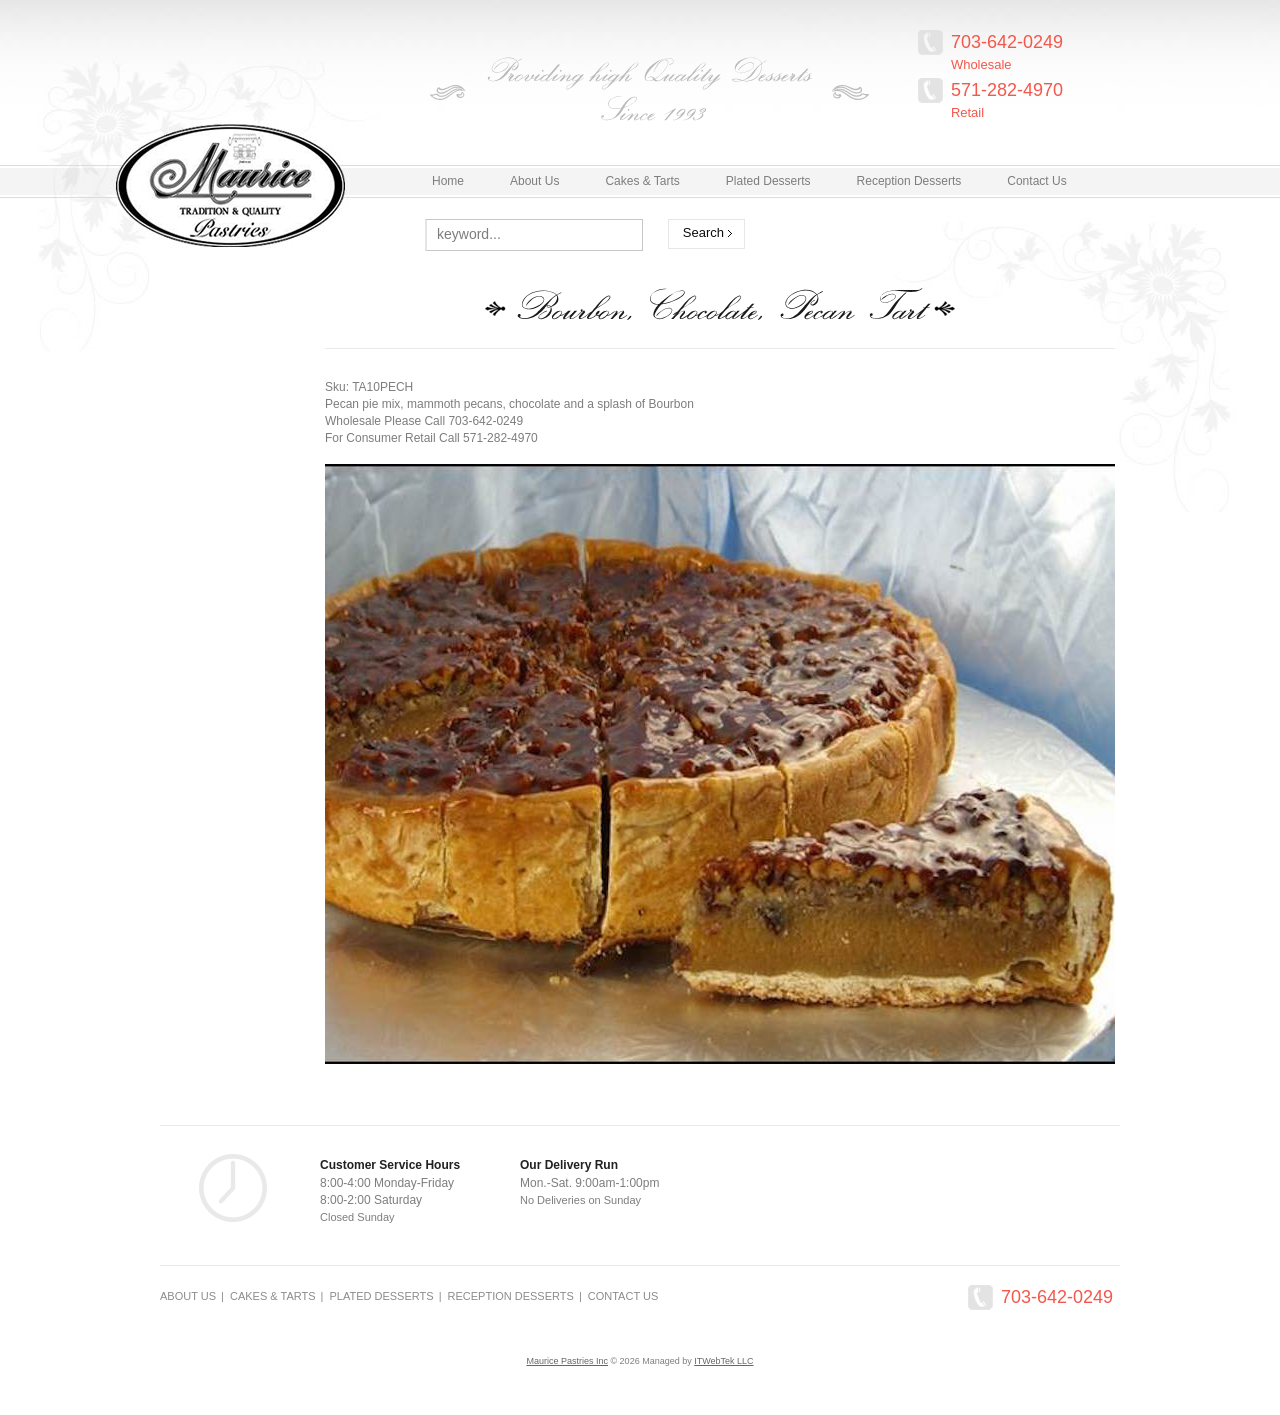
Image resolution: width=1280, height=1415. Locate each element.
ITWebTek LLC (723, 1361)
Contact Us (623, 1296)
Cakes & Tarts (273, 1296)
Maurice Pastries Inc (567, 1361)
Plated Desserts (381, 1296)
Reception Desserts (511, 1296)
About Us (188, 1296)
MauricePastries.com (288, 180)
